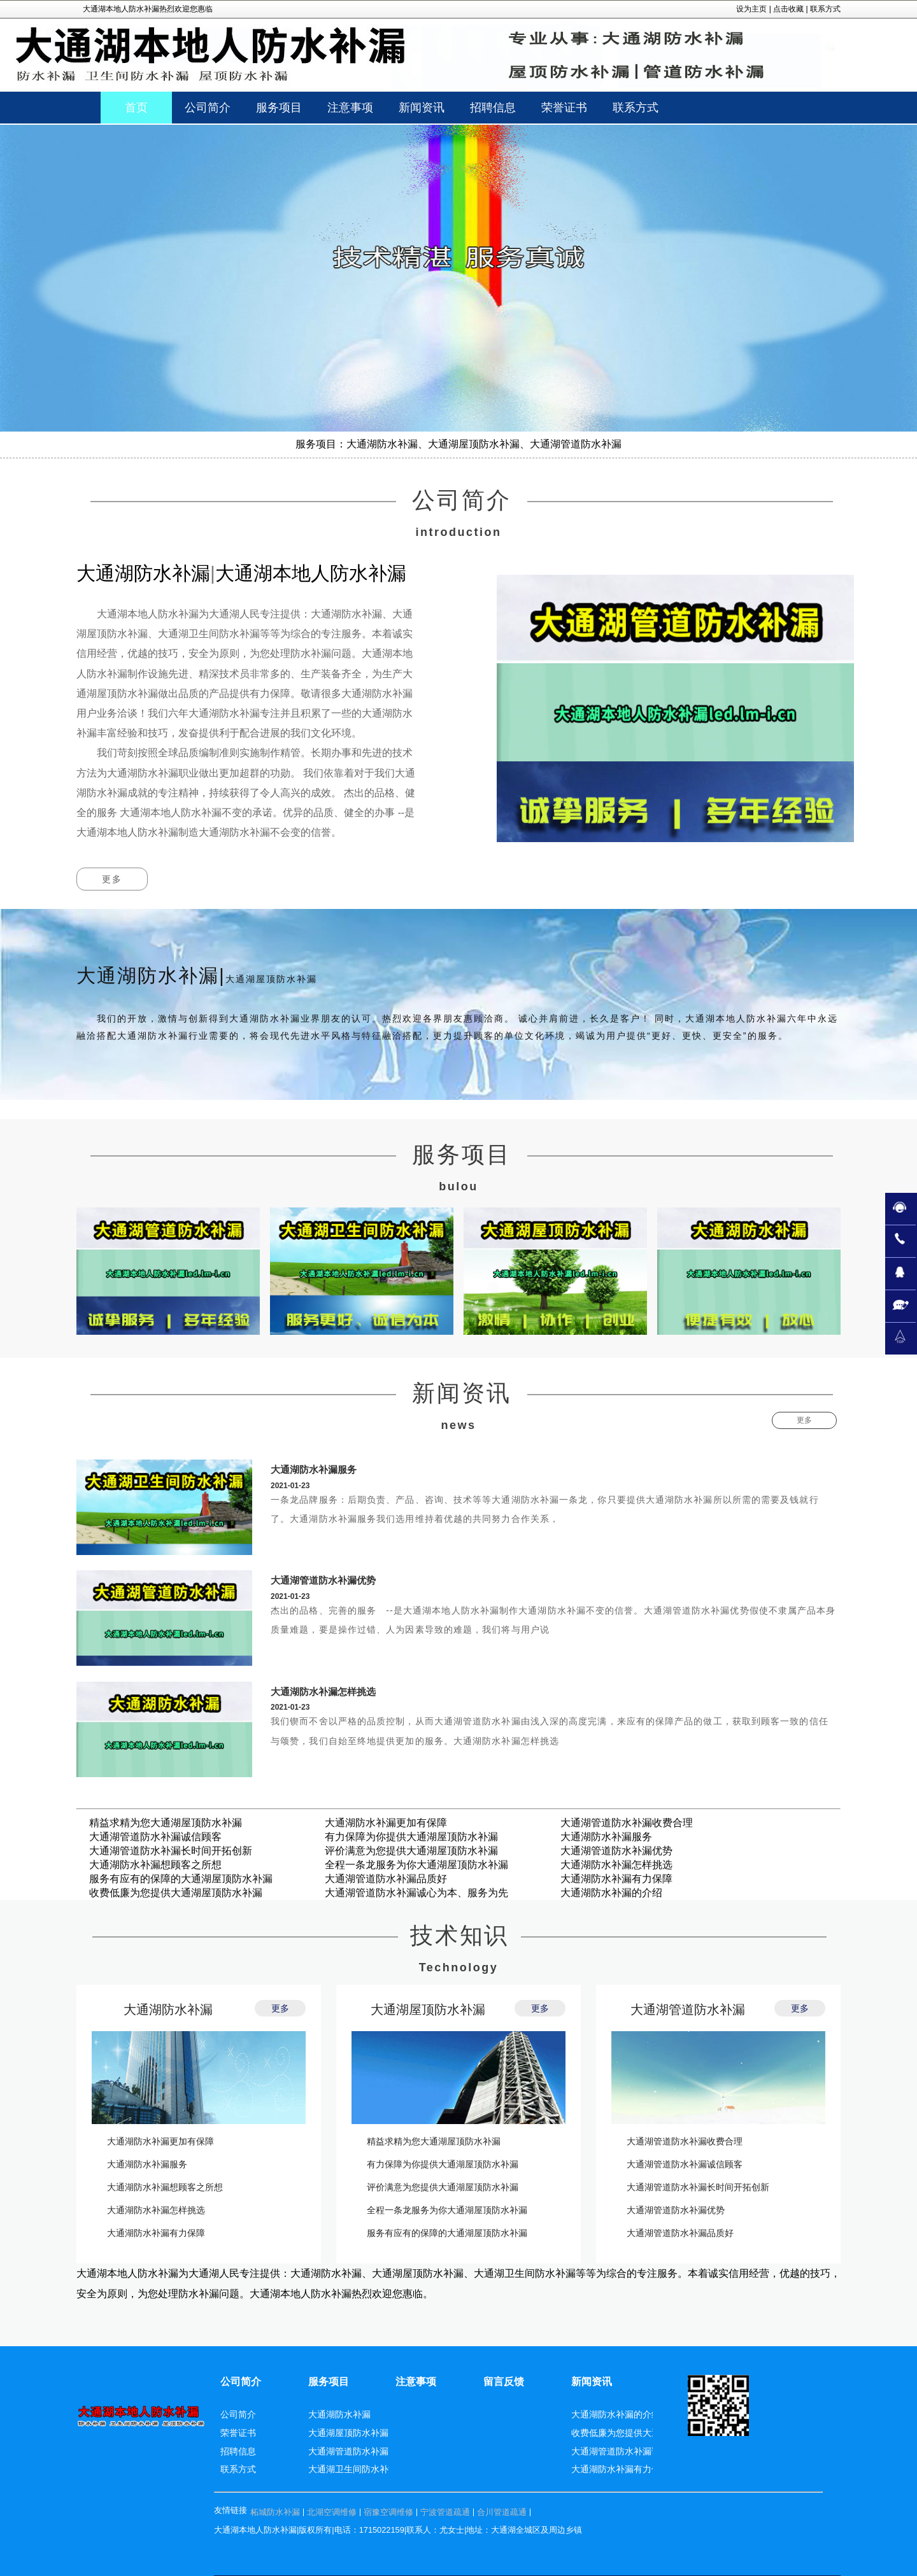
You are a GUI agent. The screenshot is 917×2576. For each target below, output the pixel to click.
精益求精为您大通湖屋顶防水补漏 (165, 1822)
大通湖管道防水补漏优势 (323, 1580)
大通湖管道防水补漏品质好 (386, 1878)
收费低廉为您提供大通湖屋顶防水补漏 (175, 1892)
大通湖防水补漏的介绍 (611, 1892)
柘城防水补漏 (275, 2512)
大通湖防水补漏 (168, 2009)
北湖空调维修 (332, 2512)
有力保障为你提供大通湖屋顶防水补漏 (411, 1836)
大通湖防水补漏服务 (314, 1469)
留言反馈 (503, 2381)
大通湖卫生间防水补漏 (352, 2469)
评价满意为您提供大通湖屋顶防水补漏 (411, 1850)
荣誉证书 (238, 2433)
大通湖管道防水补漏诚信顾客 (155, 1836)
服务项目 (328, 2381)
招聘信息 (238, 2451)
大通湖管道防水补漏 (687, 2009)
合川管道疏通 (502, 2512)
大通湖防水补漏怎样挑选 (323, 1691)
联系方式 (825, 8)
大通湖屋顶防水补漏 (428, 2009)
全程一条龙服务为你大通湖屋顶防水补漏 (416, 1864)
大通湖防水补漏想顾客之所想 (155, 1864)
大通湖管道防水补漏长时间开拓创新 (170, 1850)
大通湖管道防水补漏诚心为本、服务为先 (416, 1892)
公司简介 (240, 2381)
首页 (136, 107)
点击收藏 (788, 8)
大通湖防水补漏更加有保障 (386, 1822)
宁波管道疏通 (445, 2512)
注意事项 (415, 2381)
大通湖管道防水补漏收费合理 (626, 1822)
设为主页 (751, 8)
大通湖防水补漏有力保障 (616, 1878)
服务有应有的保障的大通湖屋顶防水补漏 (181, 1878)
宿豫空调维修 (388, 2512)
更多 (112, 879)
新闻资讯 (591, 2381)
